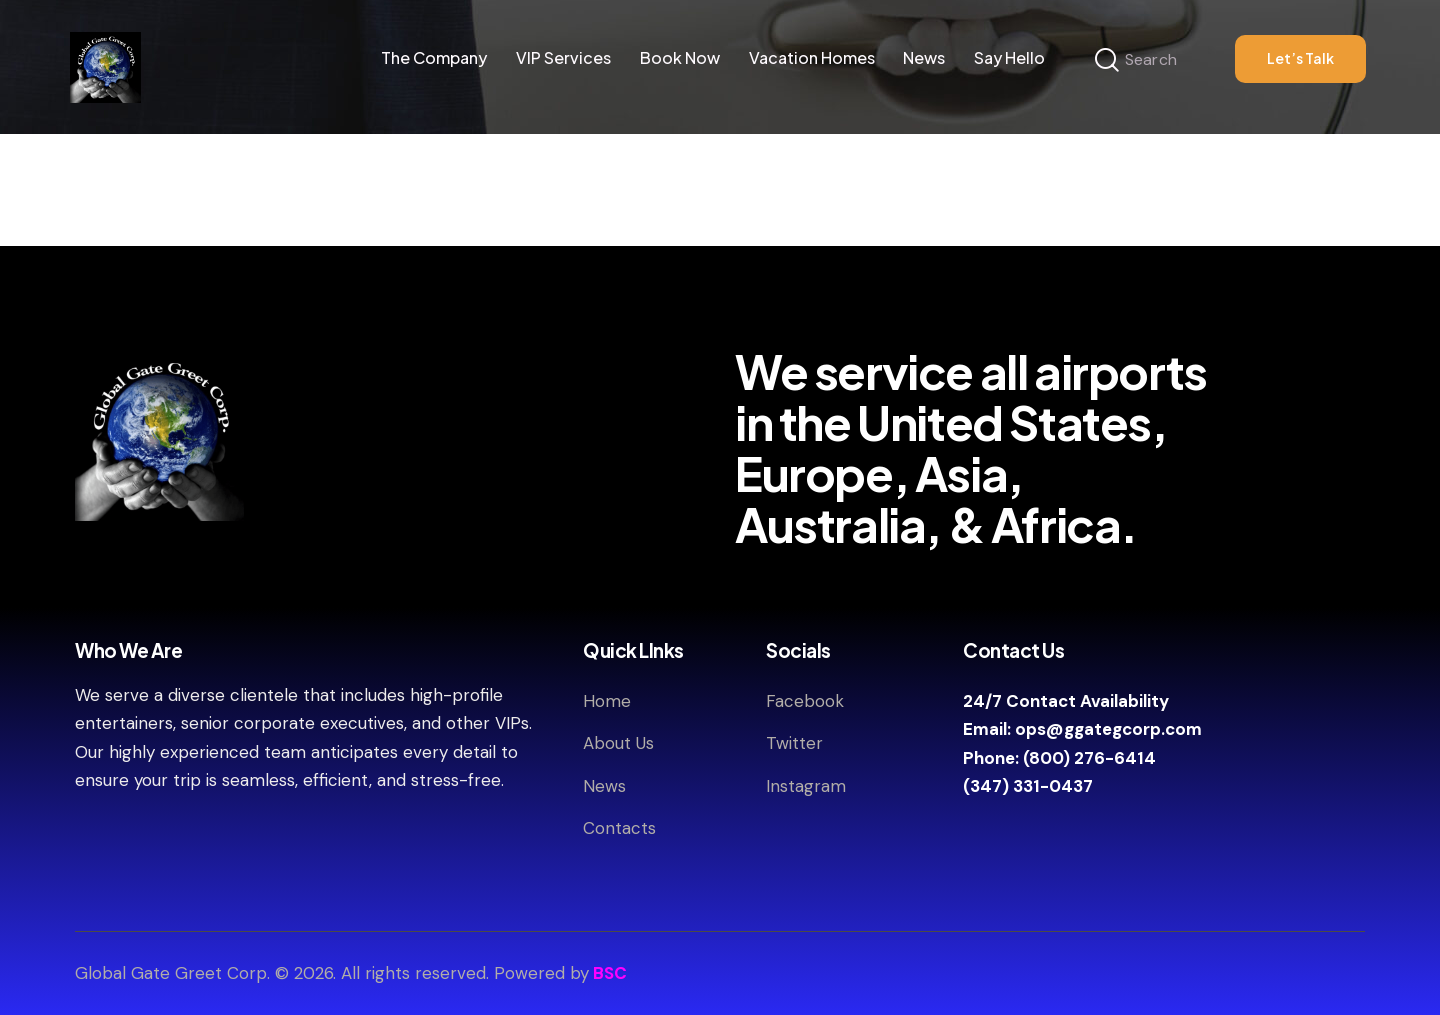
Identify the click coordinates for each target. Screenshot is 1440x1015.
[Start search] (1107, 61)
